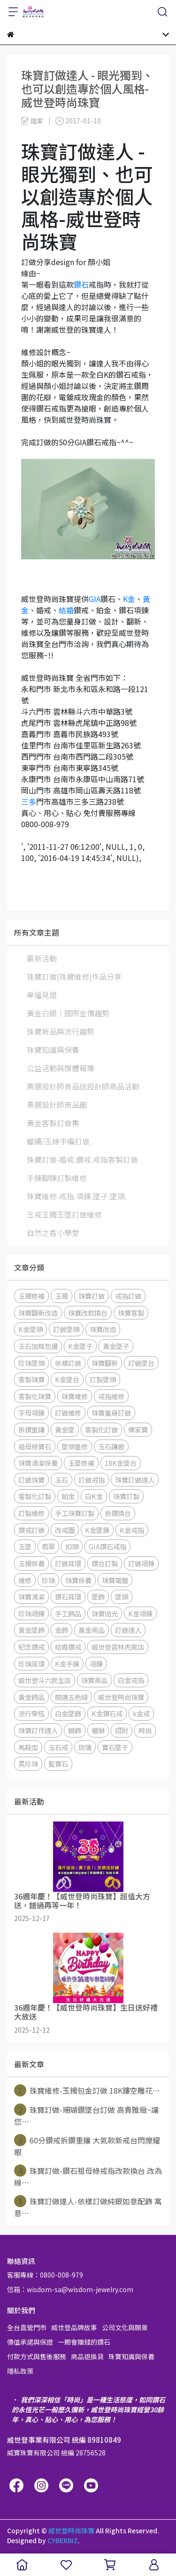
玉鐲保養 (31, 1563)
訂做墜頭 (66, 1329)
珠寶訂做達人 (134, 1480)
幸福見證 (42, 994)
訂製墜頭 (103, 1379)
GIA (94, 598)
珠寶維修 (74, 1396)
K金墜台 (67, 1379)
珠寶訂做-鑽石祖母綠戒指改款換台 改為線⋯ (88, 2176)
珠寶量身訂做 (111, 1413)
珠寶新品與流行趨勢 (60, 1031)
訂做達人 (128, 1630)
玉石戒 (58, 1747)
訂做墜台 (141, 1363)
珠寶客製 (131, 1313)
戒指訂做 (128, 1296)
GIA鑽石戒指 (107, 1546)
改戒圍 (65, 1530)
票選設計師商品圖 (57, 1104)
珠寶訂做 (91, 1296)
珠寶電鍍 (115, 1580)
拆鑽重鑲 (31, 1429)
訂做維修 (68, 1413)
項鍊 (96, 1664)
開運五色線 (71, 1697)
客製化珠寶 (34, 1396)
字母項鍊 (31, 1413)
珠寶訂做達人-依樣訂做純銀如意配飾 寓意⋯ (88, 2206)
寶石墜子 (115, 1747)
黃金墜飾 (31, 1630)
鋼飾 (74, 1730)
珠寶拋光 (105, 1613)
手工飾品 (68, 1613)
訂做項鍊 (141, 1563)
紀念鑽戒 (31, 1647)
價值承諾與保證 (30, 2342)
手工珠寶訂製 (74, 1513)
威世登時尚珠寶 (121, 1697)
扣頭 (71, 1546)
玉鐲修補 (31, 1296)
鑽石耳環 (68, 1596)
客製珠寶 (31, 1379)
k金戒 (141, 1713)
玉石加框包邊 (38, 1346)
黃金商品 (91, 1630)
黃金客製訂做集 (53, 1122)
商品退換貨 (87, 2356)
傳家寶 (138, 1429)
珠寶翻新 (105, 1363)
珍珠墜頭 (31, 1363)
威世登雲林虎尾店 (118, 1647)
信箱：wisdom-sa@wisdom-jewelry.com (70, 2289)
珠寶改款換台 (87, 1313)
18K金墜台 (121, 1463)
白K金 (94, 1496)
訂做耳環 (68, 1563)
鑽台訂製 (105, 1563)
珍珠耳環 (31, 1664)
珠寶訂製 (126, 1496)
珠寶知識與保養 (53, 1049)
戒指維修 (111, 1396)
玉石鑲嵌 (111, 1446)
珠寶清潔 (31, 1596)
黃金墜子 (116, 1346)
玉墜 (24, 1546)
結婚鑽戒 (68, 1647)
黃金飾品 (31, 1697)
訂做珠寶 (31, 1480)
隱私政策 (20, 2371)
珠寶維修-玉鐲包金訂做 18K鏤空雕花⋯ (87, 2090)
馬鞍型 (28, 1747)
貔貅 (98, 1730)
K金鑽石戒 (107, 1713)
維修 (24, 1580)
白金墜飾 (68, 1713)
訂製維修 (31, 1513)
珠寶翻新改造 (38, 1313)
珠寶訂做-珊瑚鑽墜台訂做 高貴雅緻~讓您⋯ (86, 2115)
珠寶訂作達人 (38, 1730)
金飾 (61, 1630)
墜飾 (98, 1596)
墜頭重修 (74, 1446)
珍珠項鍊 (31, 1613)
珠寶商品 (94, 1680)
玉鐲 (61, 1296)
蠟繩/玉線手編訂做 (58, 1141)
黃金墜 (65, 1429)
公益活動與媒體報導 (60, 1068)
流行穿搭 (31, 1713)
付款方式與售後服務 (36, 2356)
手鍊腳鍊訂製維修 (57, 1177)
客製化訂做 (101, 1429)
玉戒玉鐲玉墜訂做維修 (64, 1214)
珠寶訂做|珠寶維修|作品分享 (74, 976)
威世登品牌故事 (74, 2327)
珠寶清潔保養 (38, 1463)
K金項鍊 (140, 1613)
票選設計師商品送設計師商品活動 (83, 1086)
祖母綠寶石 (34, 1446)
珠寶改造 (103, 1329)
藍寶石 (58, 1763)
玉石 (61, 1480)
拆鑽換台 (118, 1513)
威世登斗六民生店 (44, 1680)
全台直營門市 (26, 2327)
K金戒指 (132, 1530)
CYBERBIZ (62, 2540)
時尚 (145, 1730)
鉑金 (68, 1496)
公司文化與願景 (125, 2327)
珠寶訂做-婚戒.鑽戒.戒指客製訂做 (82, 1159)
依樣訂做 (68, 1363)
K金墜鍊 (97, 1530)
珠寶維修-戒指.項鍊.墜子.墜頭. (77, 1196)
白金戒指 (131, 1680)
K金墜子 (80, 1346)
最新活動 (42, 958)
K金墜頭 (30, 1329)
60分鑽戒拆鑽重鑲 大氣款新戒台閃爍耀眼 (87, 2145)
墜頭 (121, 1596)
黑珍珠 (28, 1763)
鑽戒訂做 (31, 1530)
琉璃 (85, 1747)
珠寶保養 (78, 1580)
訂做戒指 (91, 1480)
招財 (121, 1730)
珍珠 (48, 1580)
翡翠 (48, 1546)
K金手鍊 (67, 1664)
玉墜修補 (81, 1463)
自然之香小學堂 (53, 1232)
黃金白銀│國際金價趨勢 (68, 1013)
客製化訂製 (34, 1496)
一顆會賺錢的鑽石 (84, 2342)
